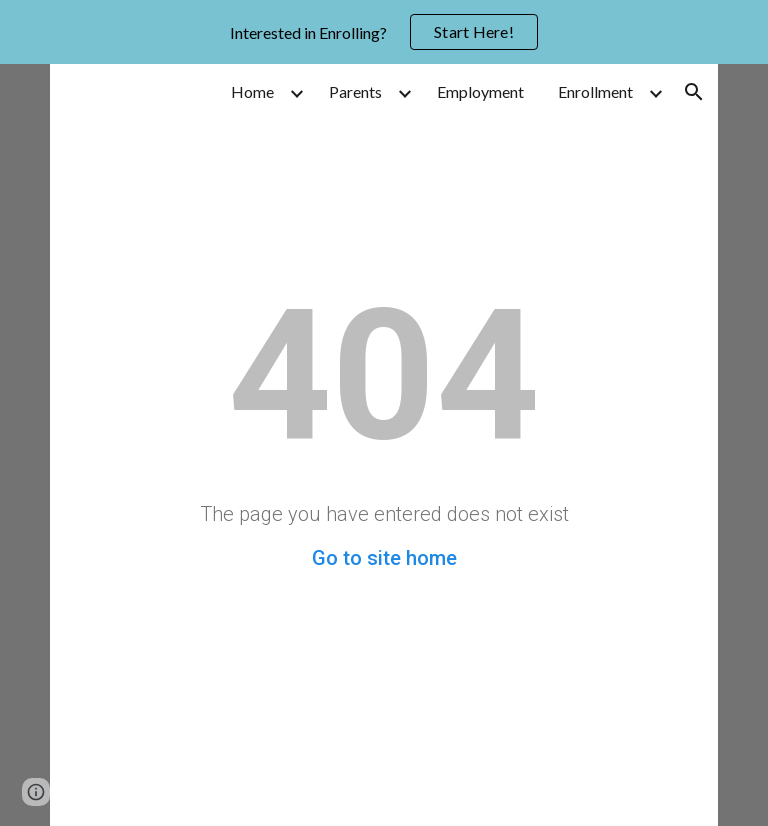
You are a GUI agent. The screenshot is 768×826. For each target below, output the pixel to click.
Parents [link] (355, 91)
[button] (694, 92)
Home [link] (252, 91)
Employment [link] (480, 91)
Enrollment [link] (595, 91)
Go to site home (384, 558)
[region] (384, 32)
